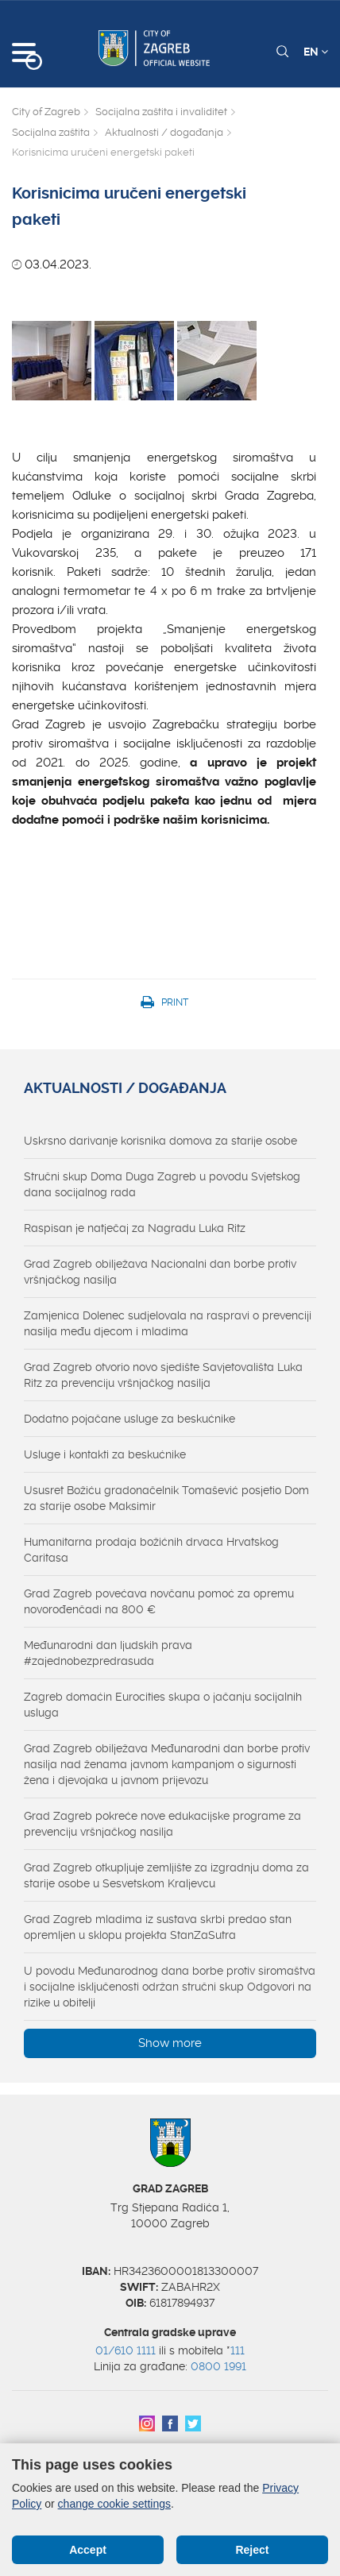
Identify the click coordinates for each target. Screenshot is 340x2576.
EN (315, 51)
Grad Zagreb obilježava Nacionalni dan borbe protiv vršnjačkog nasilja (160, 1271)
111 (237, 2350)
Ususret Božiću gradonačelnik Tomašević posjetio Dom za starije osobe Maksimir (166, 1498)
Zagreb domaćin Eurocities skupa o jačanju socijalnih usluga (163, 1704)
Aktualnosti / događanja (164, 132)
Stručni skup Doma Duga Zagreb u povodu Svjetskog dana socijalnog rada (162, 1184)
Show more (170, 2043)
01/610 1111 (125, 2350)
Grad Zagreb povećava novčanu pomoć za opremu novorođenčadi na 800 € (159, 1601)
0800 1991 (218, 2366)
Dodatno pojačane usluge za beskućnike (129, 1418)
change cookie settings (114, 2503)
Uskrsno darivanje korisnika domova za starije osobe (160, 1140)
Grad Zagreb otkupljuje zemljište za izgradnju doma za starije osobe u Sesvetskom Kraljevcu (166, 1875)
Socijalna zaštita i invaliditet (161, 112)
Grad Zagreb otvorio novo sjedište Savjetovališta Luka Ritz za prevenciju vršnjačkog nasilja (163, 1375)
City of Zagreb (46, 112)
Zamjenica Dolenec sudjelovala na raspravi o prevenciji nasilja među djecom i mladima (167, 1323)
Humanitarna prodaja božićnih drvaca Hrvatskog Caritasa (151, 1549)
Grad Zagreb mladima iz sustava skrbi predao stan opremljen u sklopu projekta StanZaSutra (158, 1927)
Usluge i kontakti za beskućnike (105, 1454)
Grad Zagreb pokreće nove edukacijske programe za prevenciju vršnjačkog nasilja (162, 1823)
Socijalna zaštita (51, 132)
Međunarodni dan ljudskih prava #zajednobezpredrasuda (108, 1653)
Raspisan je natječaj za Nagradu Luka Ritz (134, 1228)
